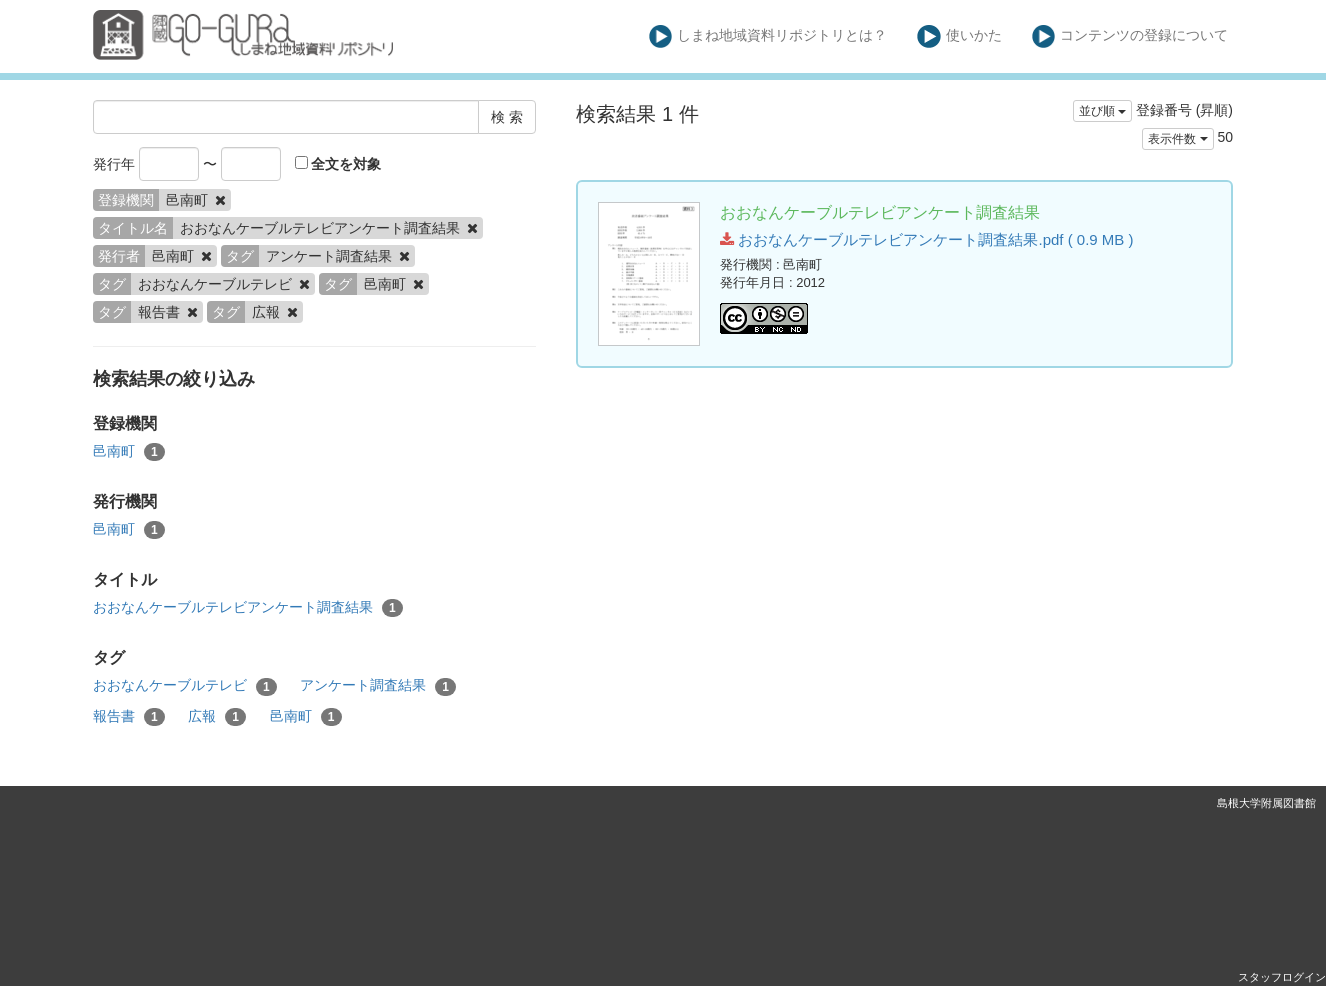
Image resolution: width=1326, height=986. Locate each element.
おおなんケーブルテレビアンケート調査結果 (248, 608)
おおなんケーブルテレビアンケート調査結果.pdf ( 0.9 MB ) (926, 239)
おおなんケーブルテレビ (185, 686)
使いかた (959, 36)
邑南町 (129, 452)
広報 (217, 717)
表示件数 (1177, 139)
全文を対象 (338, 164)
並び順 (1102, 111)
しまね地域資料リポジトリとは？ (768, 36)
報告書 (129, 717)
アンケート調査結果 (378, 686)
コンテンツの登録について (1130, 36)
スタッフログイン (1282, 977)
